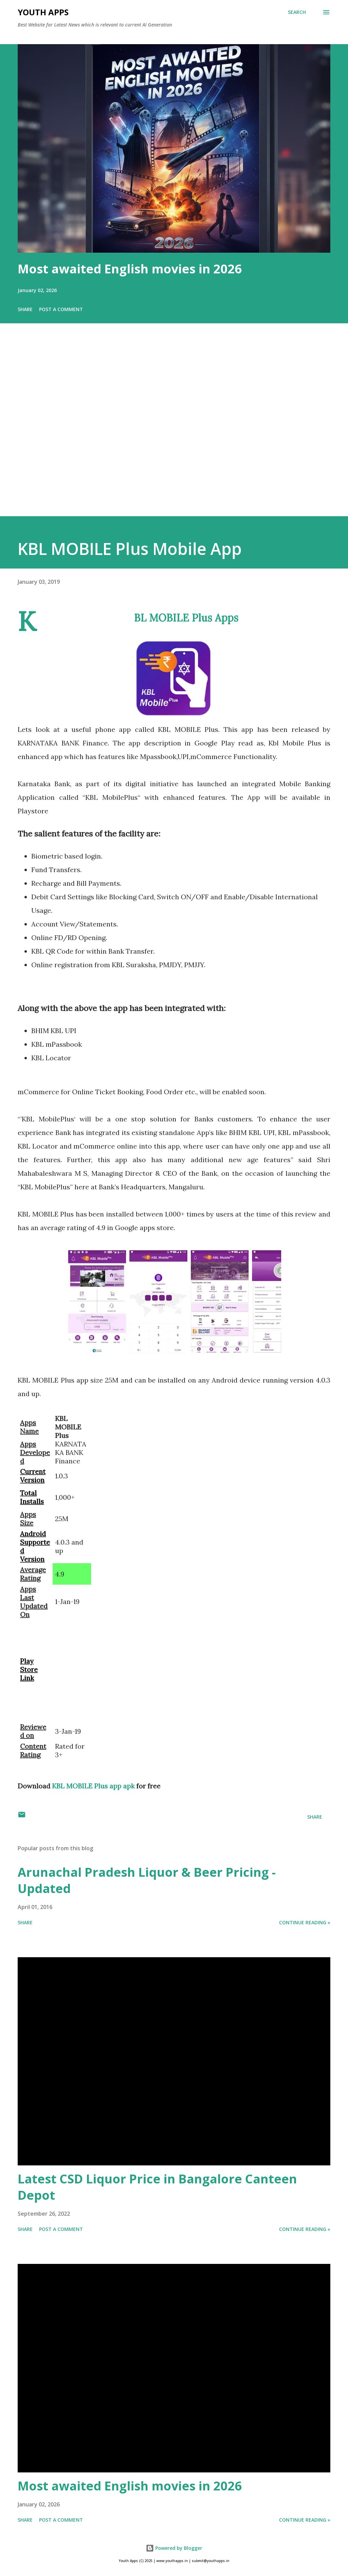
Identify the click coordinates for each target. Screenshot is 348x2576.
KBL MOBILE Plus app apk (93, 1786)
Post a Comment (61, 309)
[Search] (297, 12)
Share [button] (25, 309)
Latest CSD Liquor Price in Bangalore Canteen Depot (157, 2186)
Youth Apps (43, 12)
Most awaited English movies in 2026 (130, 268)
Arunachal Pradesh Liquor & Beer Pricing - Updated (147, 1880)
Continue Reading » (304, 1922)
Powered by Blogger (174, 2548)
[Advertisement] (174, 429)
